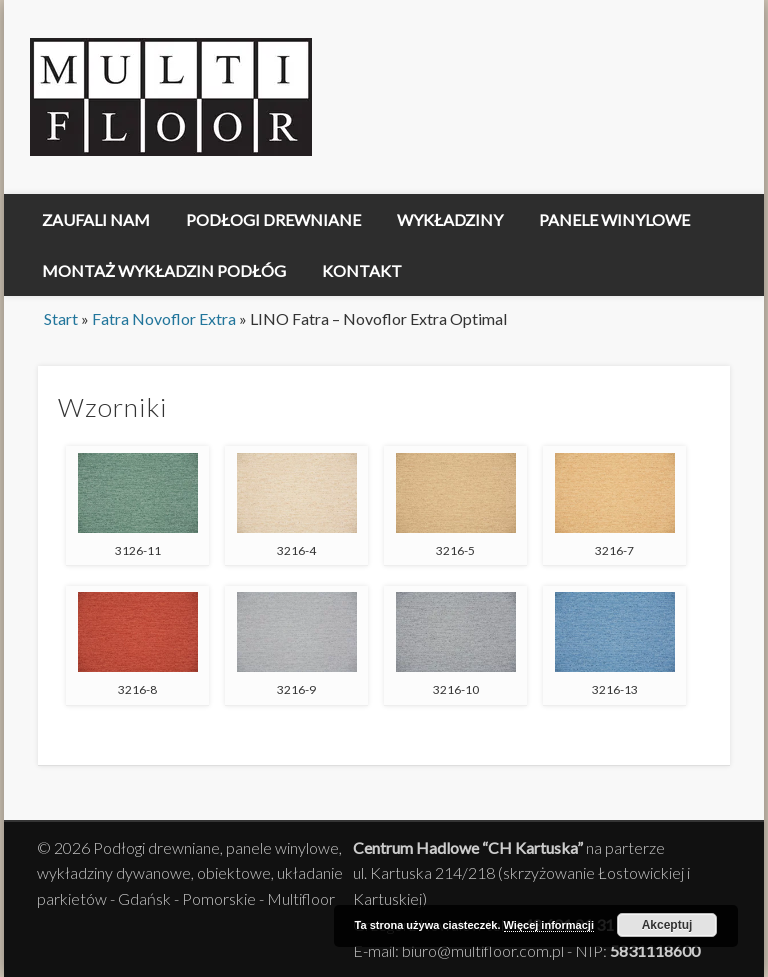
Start (61, 318)
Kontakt (362, 270)
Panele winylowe (614, 219)
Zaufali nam (96, 219)
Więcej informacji (549, 925)
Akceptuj (667, 925)
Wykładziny (450, 219)
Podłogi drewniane (273, 219)
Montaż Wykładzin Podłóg (164, 270)
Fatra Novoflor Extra (164, 318)
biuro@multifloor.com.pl (483, 950)
